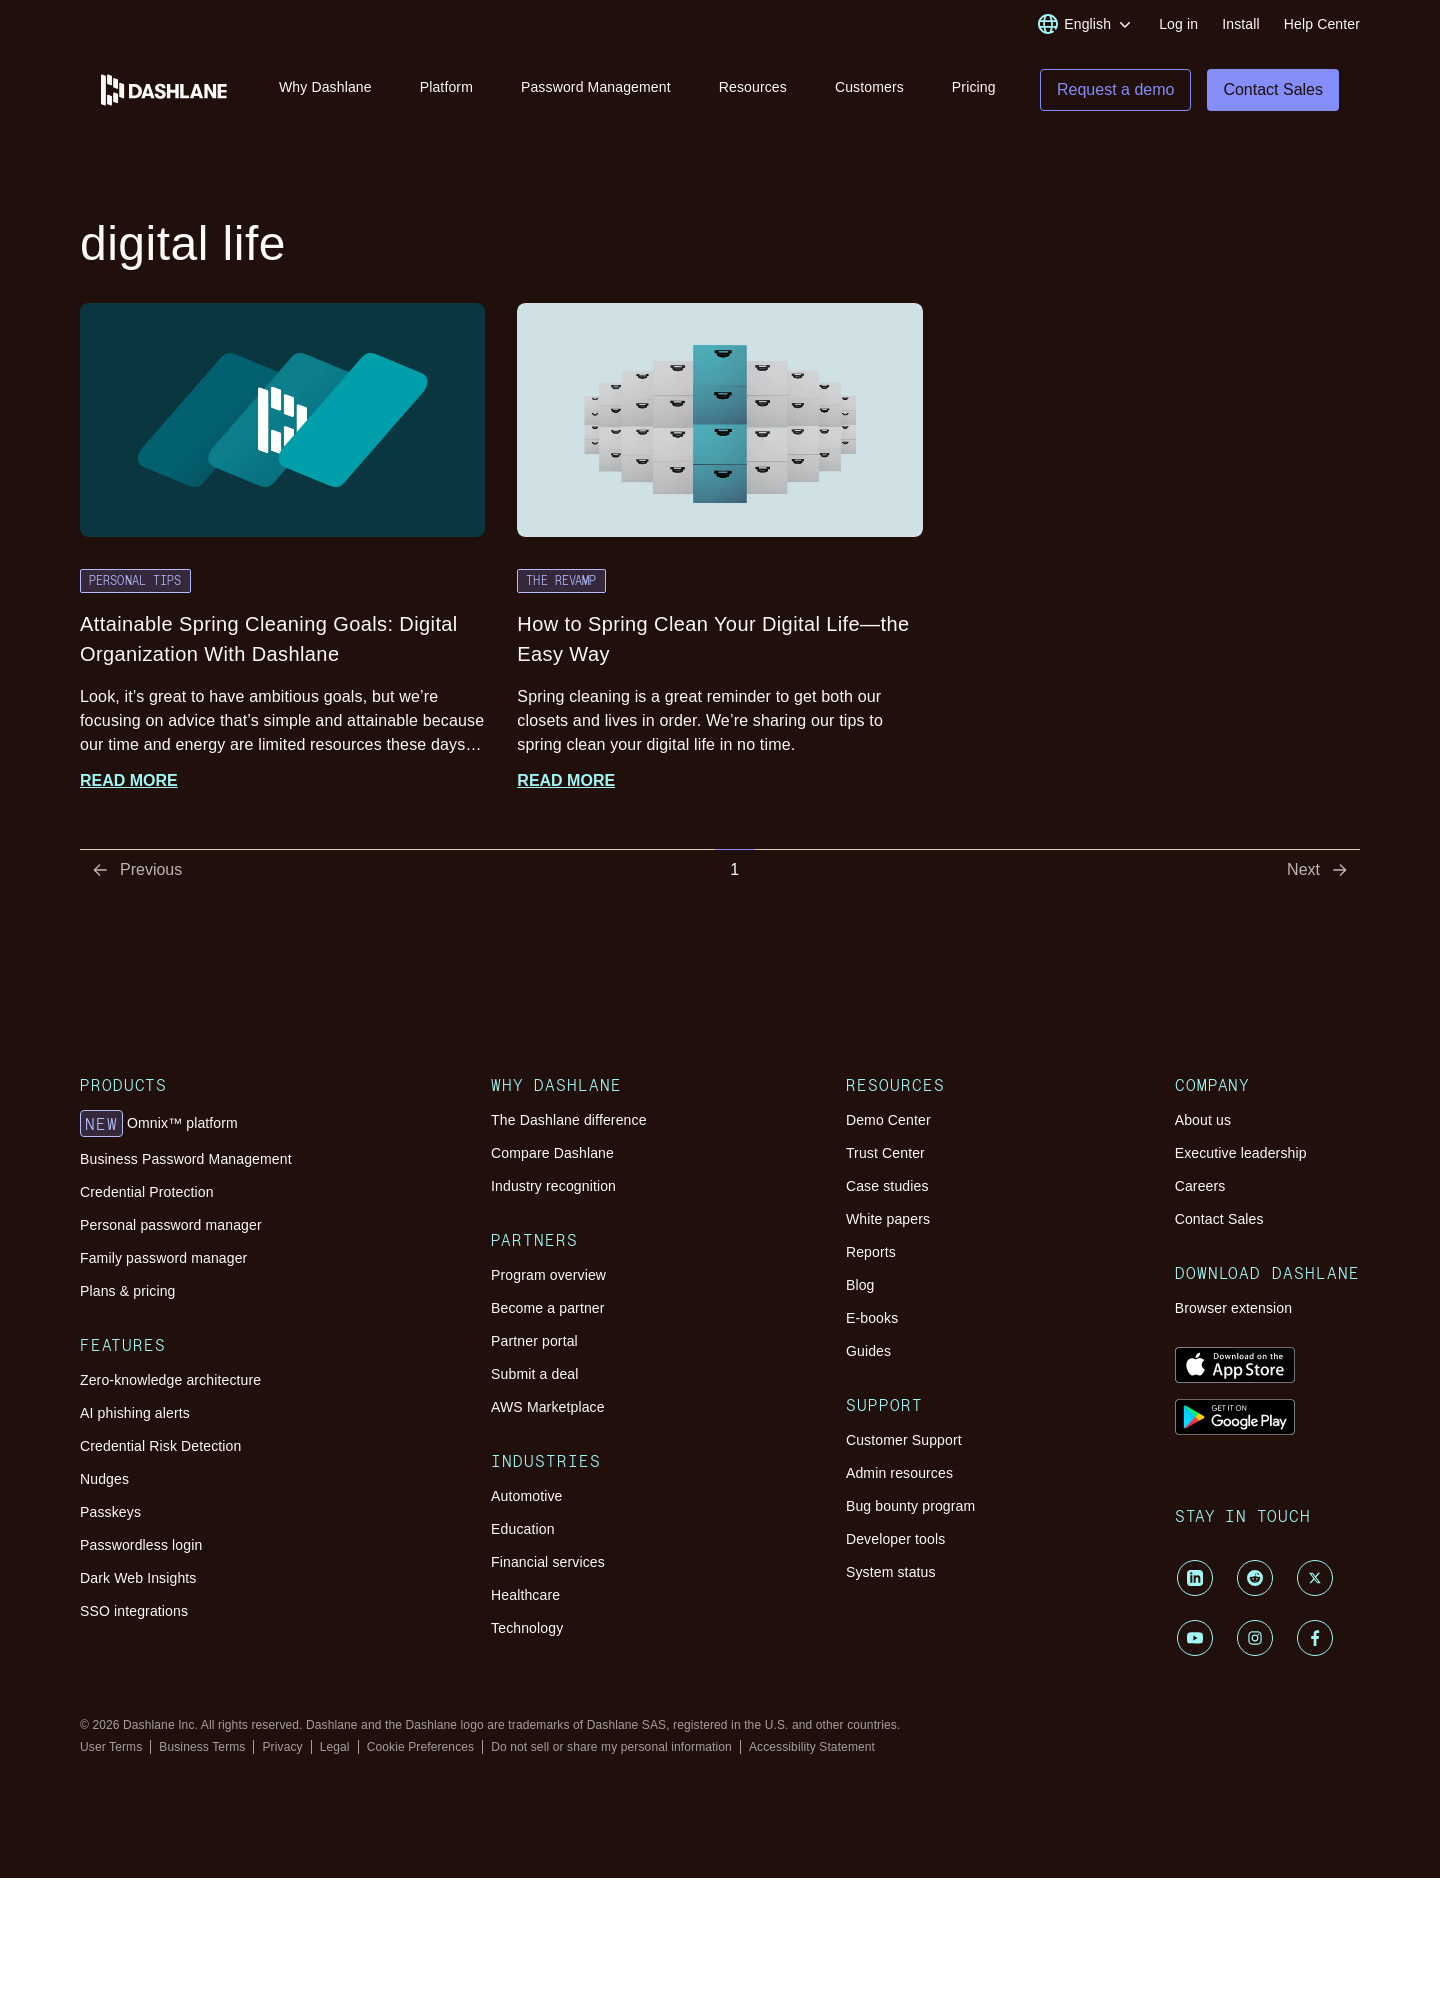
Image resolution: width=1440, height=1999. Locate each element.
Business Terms (202, 1753)
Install (1241, 24)
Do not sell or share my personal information (611, 1753)
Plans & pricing (127, 1297)
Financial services (548, 1568)
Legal (335, 1753)
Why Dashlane (325, 88)
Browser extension (1234, 1314)
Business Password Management (186, 1165)
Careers (1200, 1192)
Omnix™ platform (159, 1130)
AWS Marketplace (548, 1413)
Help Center (1322, 24)
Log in (1178, 24)
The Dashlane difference (569, 1126)
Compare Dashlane (552, 1159)
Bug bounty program (910, 1512)
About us (1203, 1126)
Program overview (548, 1281)
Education (523, 1535)
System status (891, 1578)
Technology (527, 1634)
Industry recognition (553, 1192)
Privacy (282, 1753)
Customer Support (904, 1446)
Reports (871, 1258)
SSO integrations (134, 1617)
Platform (446, 88)
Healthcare (525, 1601)
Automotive (526, 1502)
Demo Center (888, 1126)
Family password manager (163, 1264)
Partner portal (534, 1347)
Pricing (974, 88)
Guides (868, 1357)
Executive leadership (1241, 1159)
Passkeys (110, 1518)
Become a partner (548, 1314)
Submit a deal (534, 1380)
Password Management (596, 88)
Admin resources (899, 1479)
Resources (753, 88)
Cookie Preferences (421, 1753)
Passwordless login (141, 1551)
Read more (129, 786)
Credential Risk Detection (160, 1452)
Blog (860, 1291)
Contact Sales (1219, 1225)
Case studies (887, 1192)
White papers (888, 1225)
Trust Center (885, 1159)
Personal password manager (171, 1231)
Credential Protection (147, 1198)
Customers (869, 88)
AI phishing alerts (135, 1419)
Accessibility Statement (812, 1753)
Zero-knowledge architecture (170, 1386)
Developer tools (895, 1545)
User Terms (111, 1753)
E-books (872, 1324)
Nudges (104, 1485)
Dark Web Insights (138, 1584)
